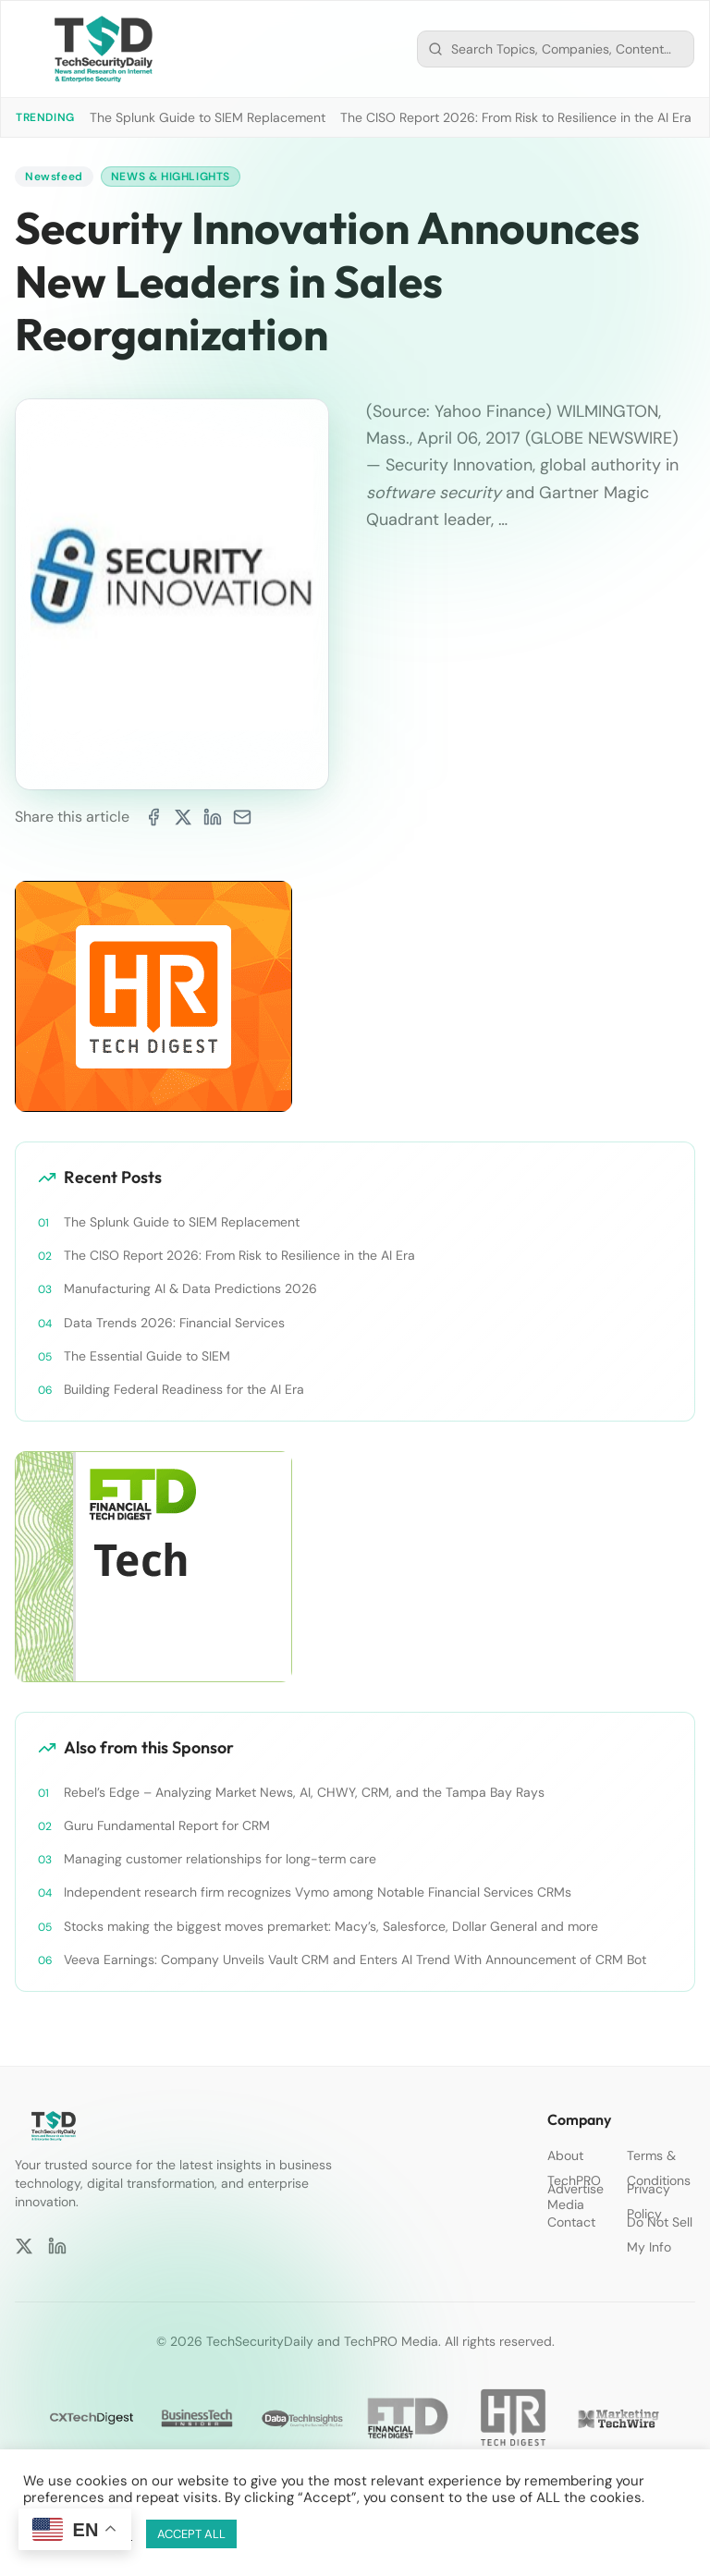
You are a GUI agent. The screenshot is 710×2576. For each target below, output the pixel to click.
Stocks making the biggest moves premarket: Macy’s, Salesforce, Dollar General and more (331, 1926)
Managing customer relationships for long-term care (220, 1858)
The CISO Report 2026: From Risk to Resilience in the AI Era (516, 117)
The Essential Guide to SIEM (147, 1356)
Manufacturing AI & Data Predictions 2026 (190, 1288)
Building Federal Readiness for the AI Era (184, 1389)
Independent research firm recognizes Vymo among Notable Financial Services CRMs (317, 1892)
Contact (571, 2222)
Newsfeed (54, 176)
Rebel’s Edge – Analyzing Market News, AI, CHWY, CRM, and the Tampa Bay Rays (304, 1792)
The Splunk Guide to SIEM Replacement (207, 117)
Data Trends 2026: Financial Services (174, 1322)
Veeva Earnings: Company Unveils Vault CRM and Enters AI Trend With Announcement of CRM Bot (355, 1959)
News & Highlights (170, 176)
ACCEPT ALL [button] (191, 2534)
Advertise (575, 2188)
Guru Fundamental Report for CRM (167, 1825)
